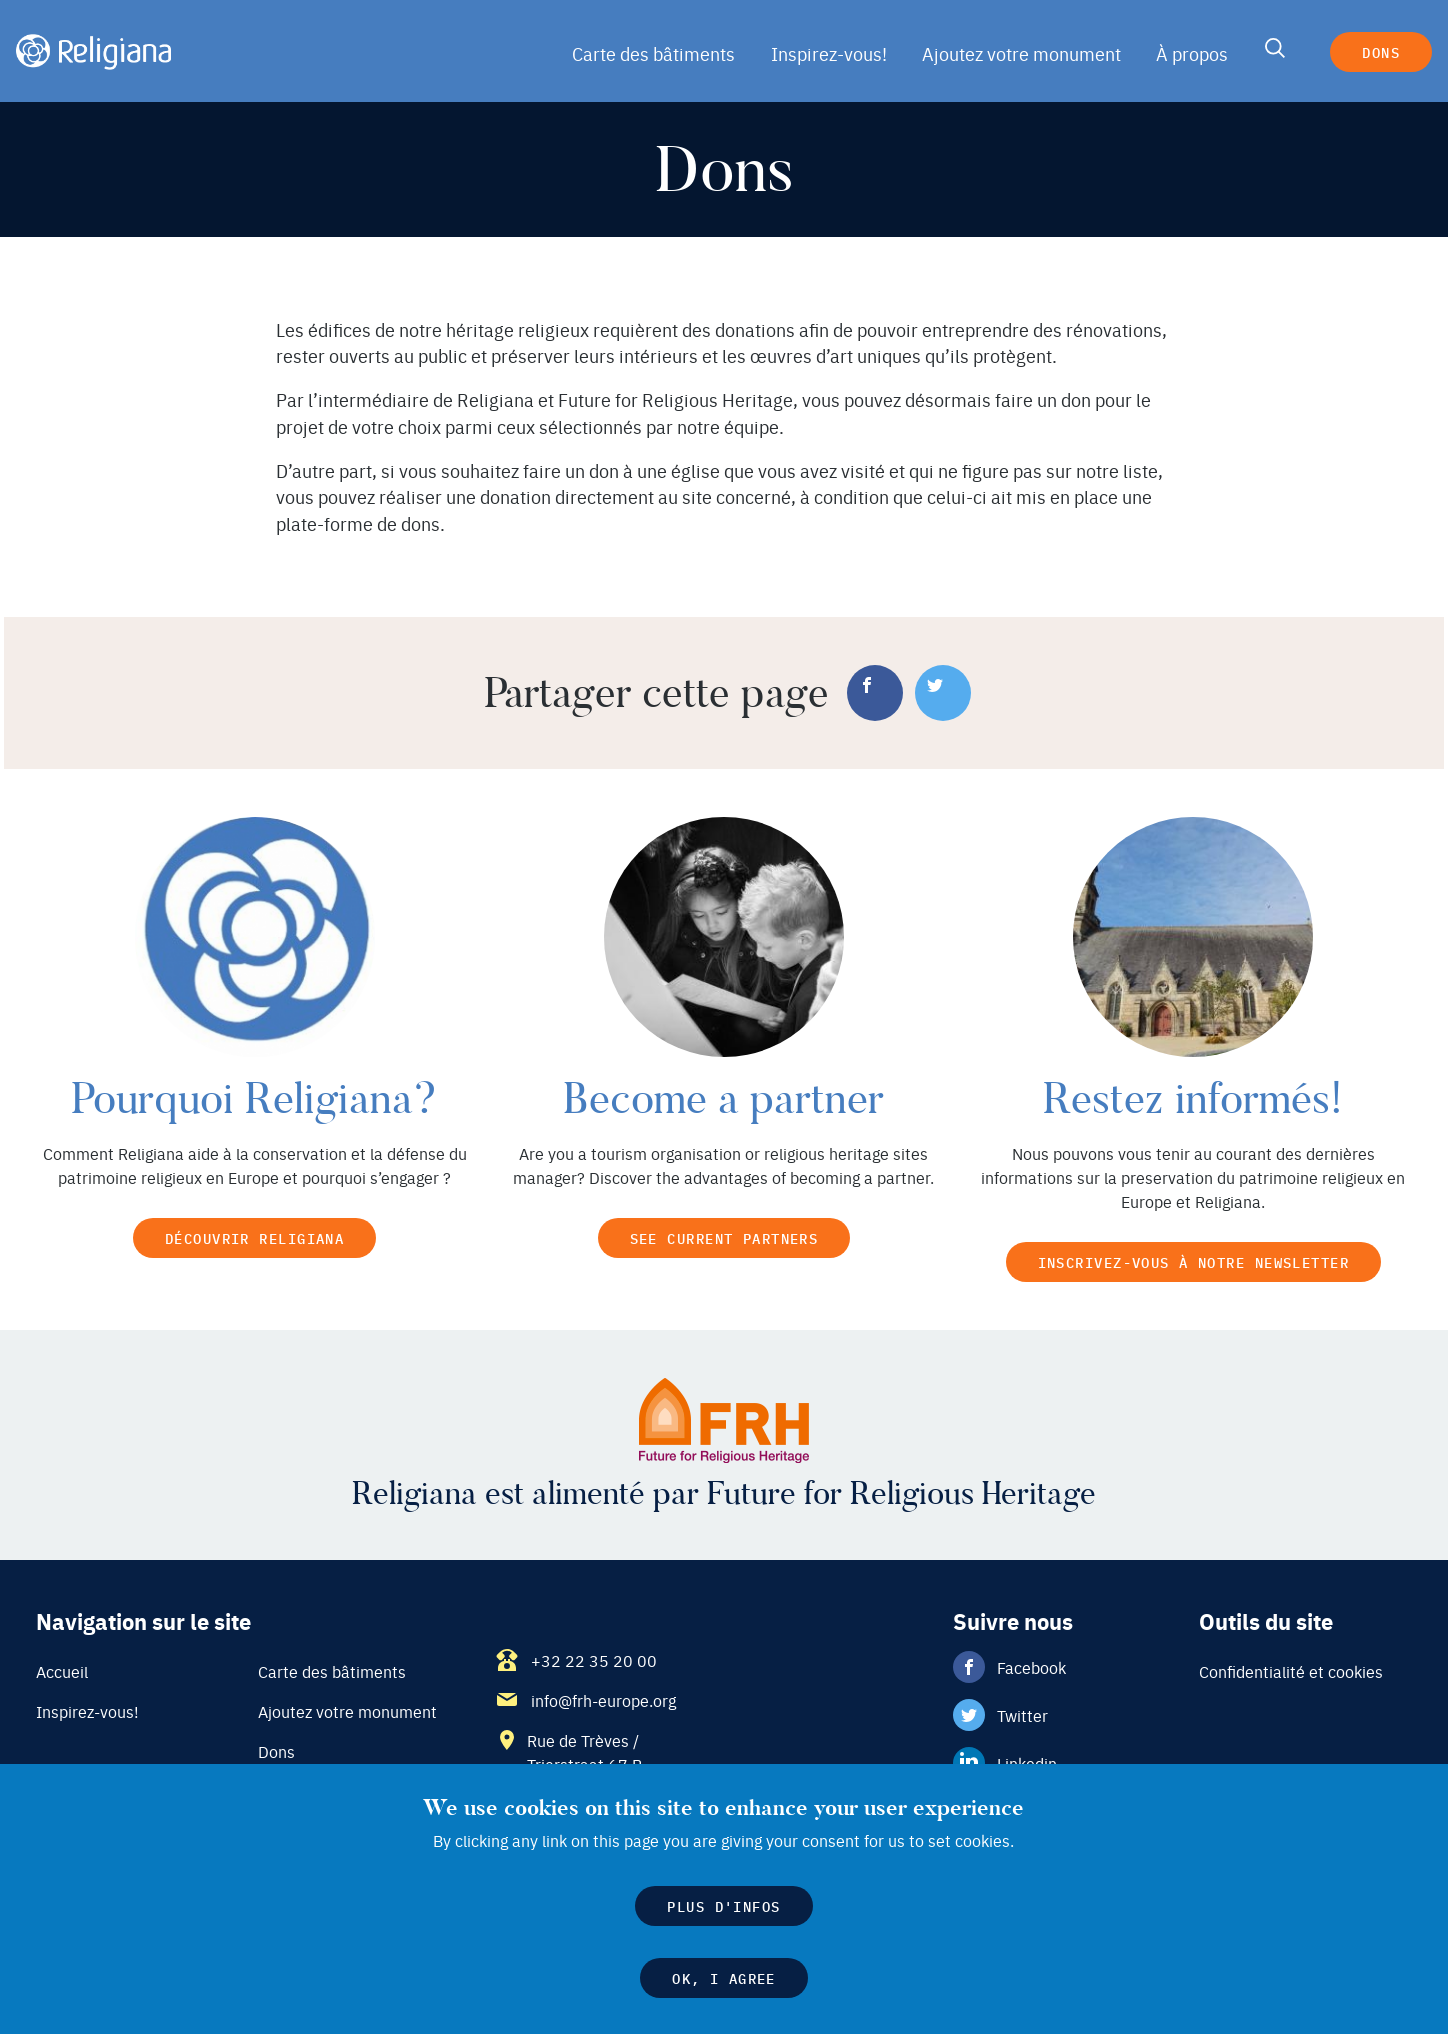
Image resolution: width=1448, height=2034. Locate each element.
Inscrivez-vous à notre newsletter (1193, 1261)
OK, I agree (724, 1982)
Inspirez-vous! (833, 53)
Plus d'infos (724, 1910)
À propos (1190, 53)
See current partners (724, 1237)
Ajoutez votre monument (1022, 53)
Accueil (62, 1673)
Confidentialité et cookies (1290, 1673)
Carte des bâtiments (662, 53)
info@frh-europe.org (603, 1702)
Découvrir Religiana (254, 1237)
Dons (1380, 51)
